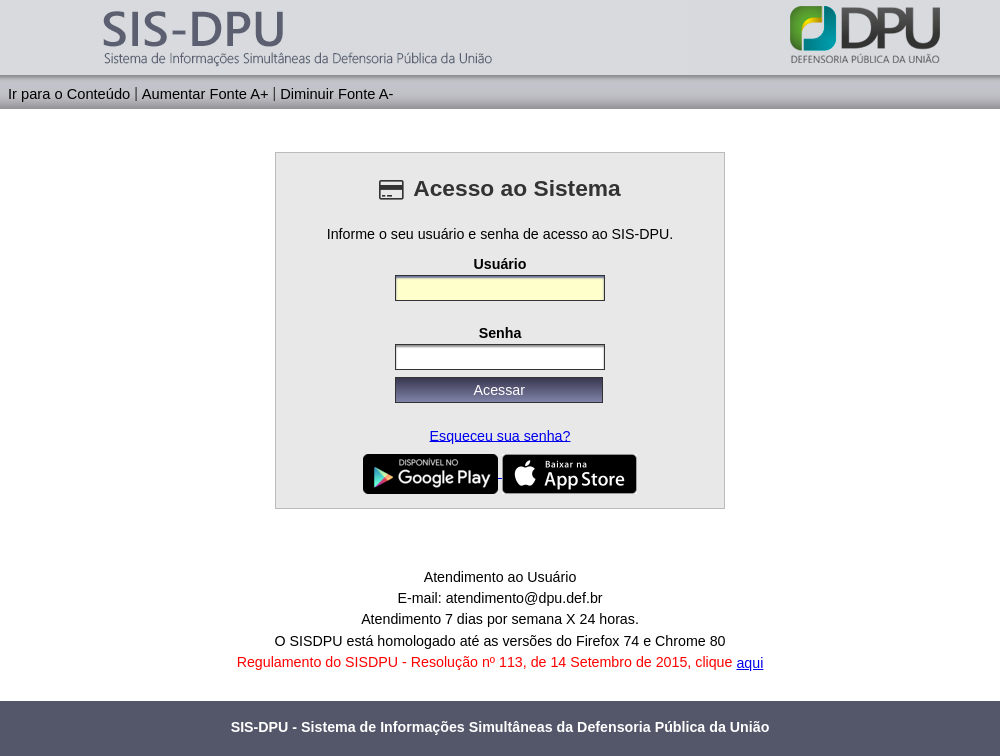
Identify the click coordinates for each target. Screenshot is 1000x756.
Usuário (500, 263)
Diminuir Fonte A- (336, 93)
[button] (499, 390)
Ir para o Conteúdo (69, 93)
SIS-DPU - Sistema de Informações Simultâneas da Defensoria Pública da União (500, 727)
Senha (500, 333)
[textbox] (500, 288)
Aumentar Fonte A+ (205, 93)
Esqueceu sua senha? (500, 435)
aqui (749, 663)
